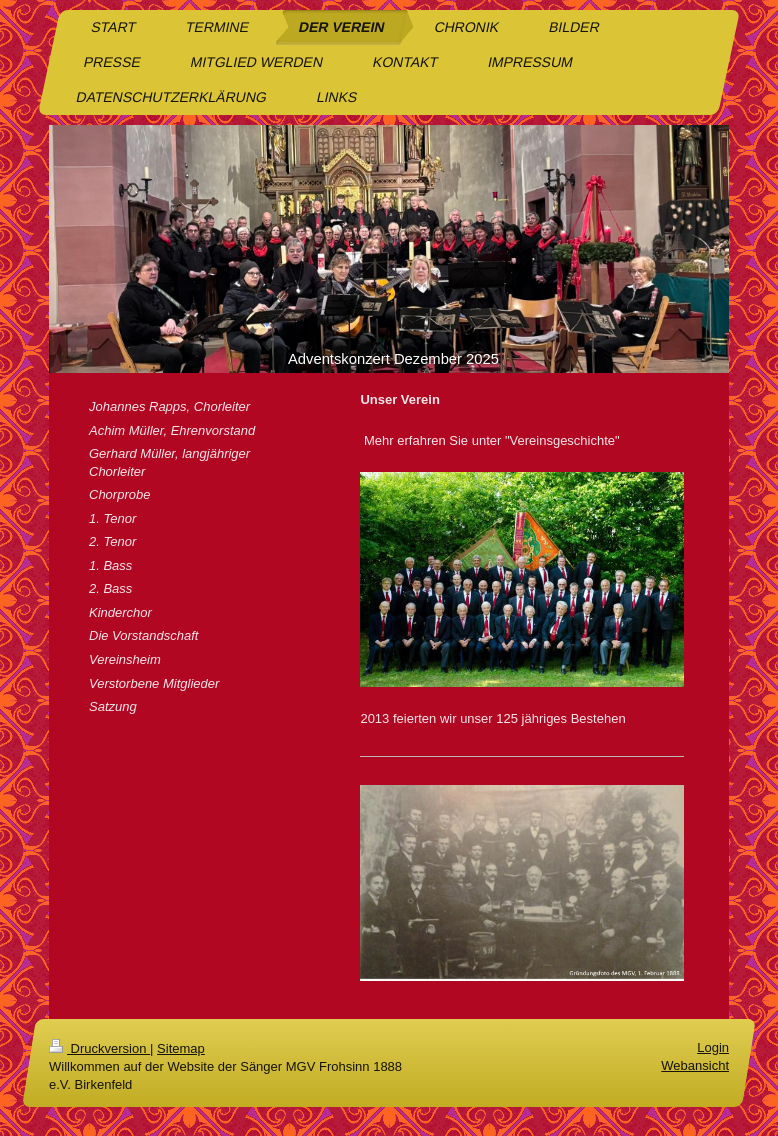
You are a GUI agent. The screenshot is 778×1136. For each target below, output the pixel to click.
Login (713, 1047)
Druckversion (99, 1048)
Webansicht (695, 1065)
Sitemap (181, 1048)
